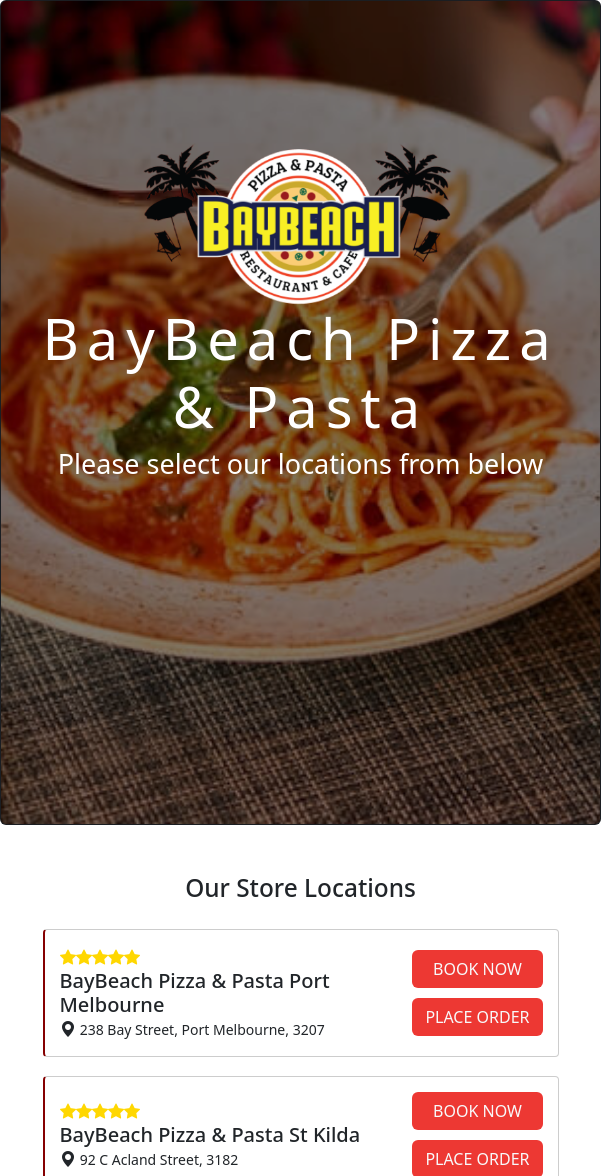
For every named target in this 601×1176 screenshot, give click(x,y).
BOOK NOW (477, 969)
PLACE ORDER (477, 1017)
